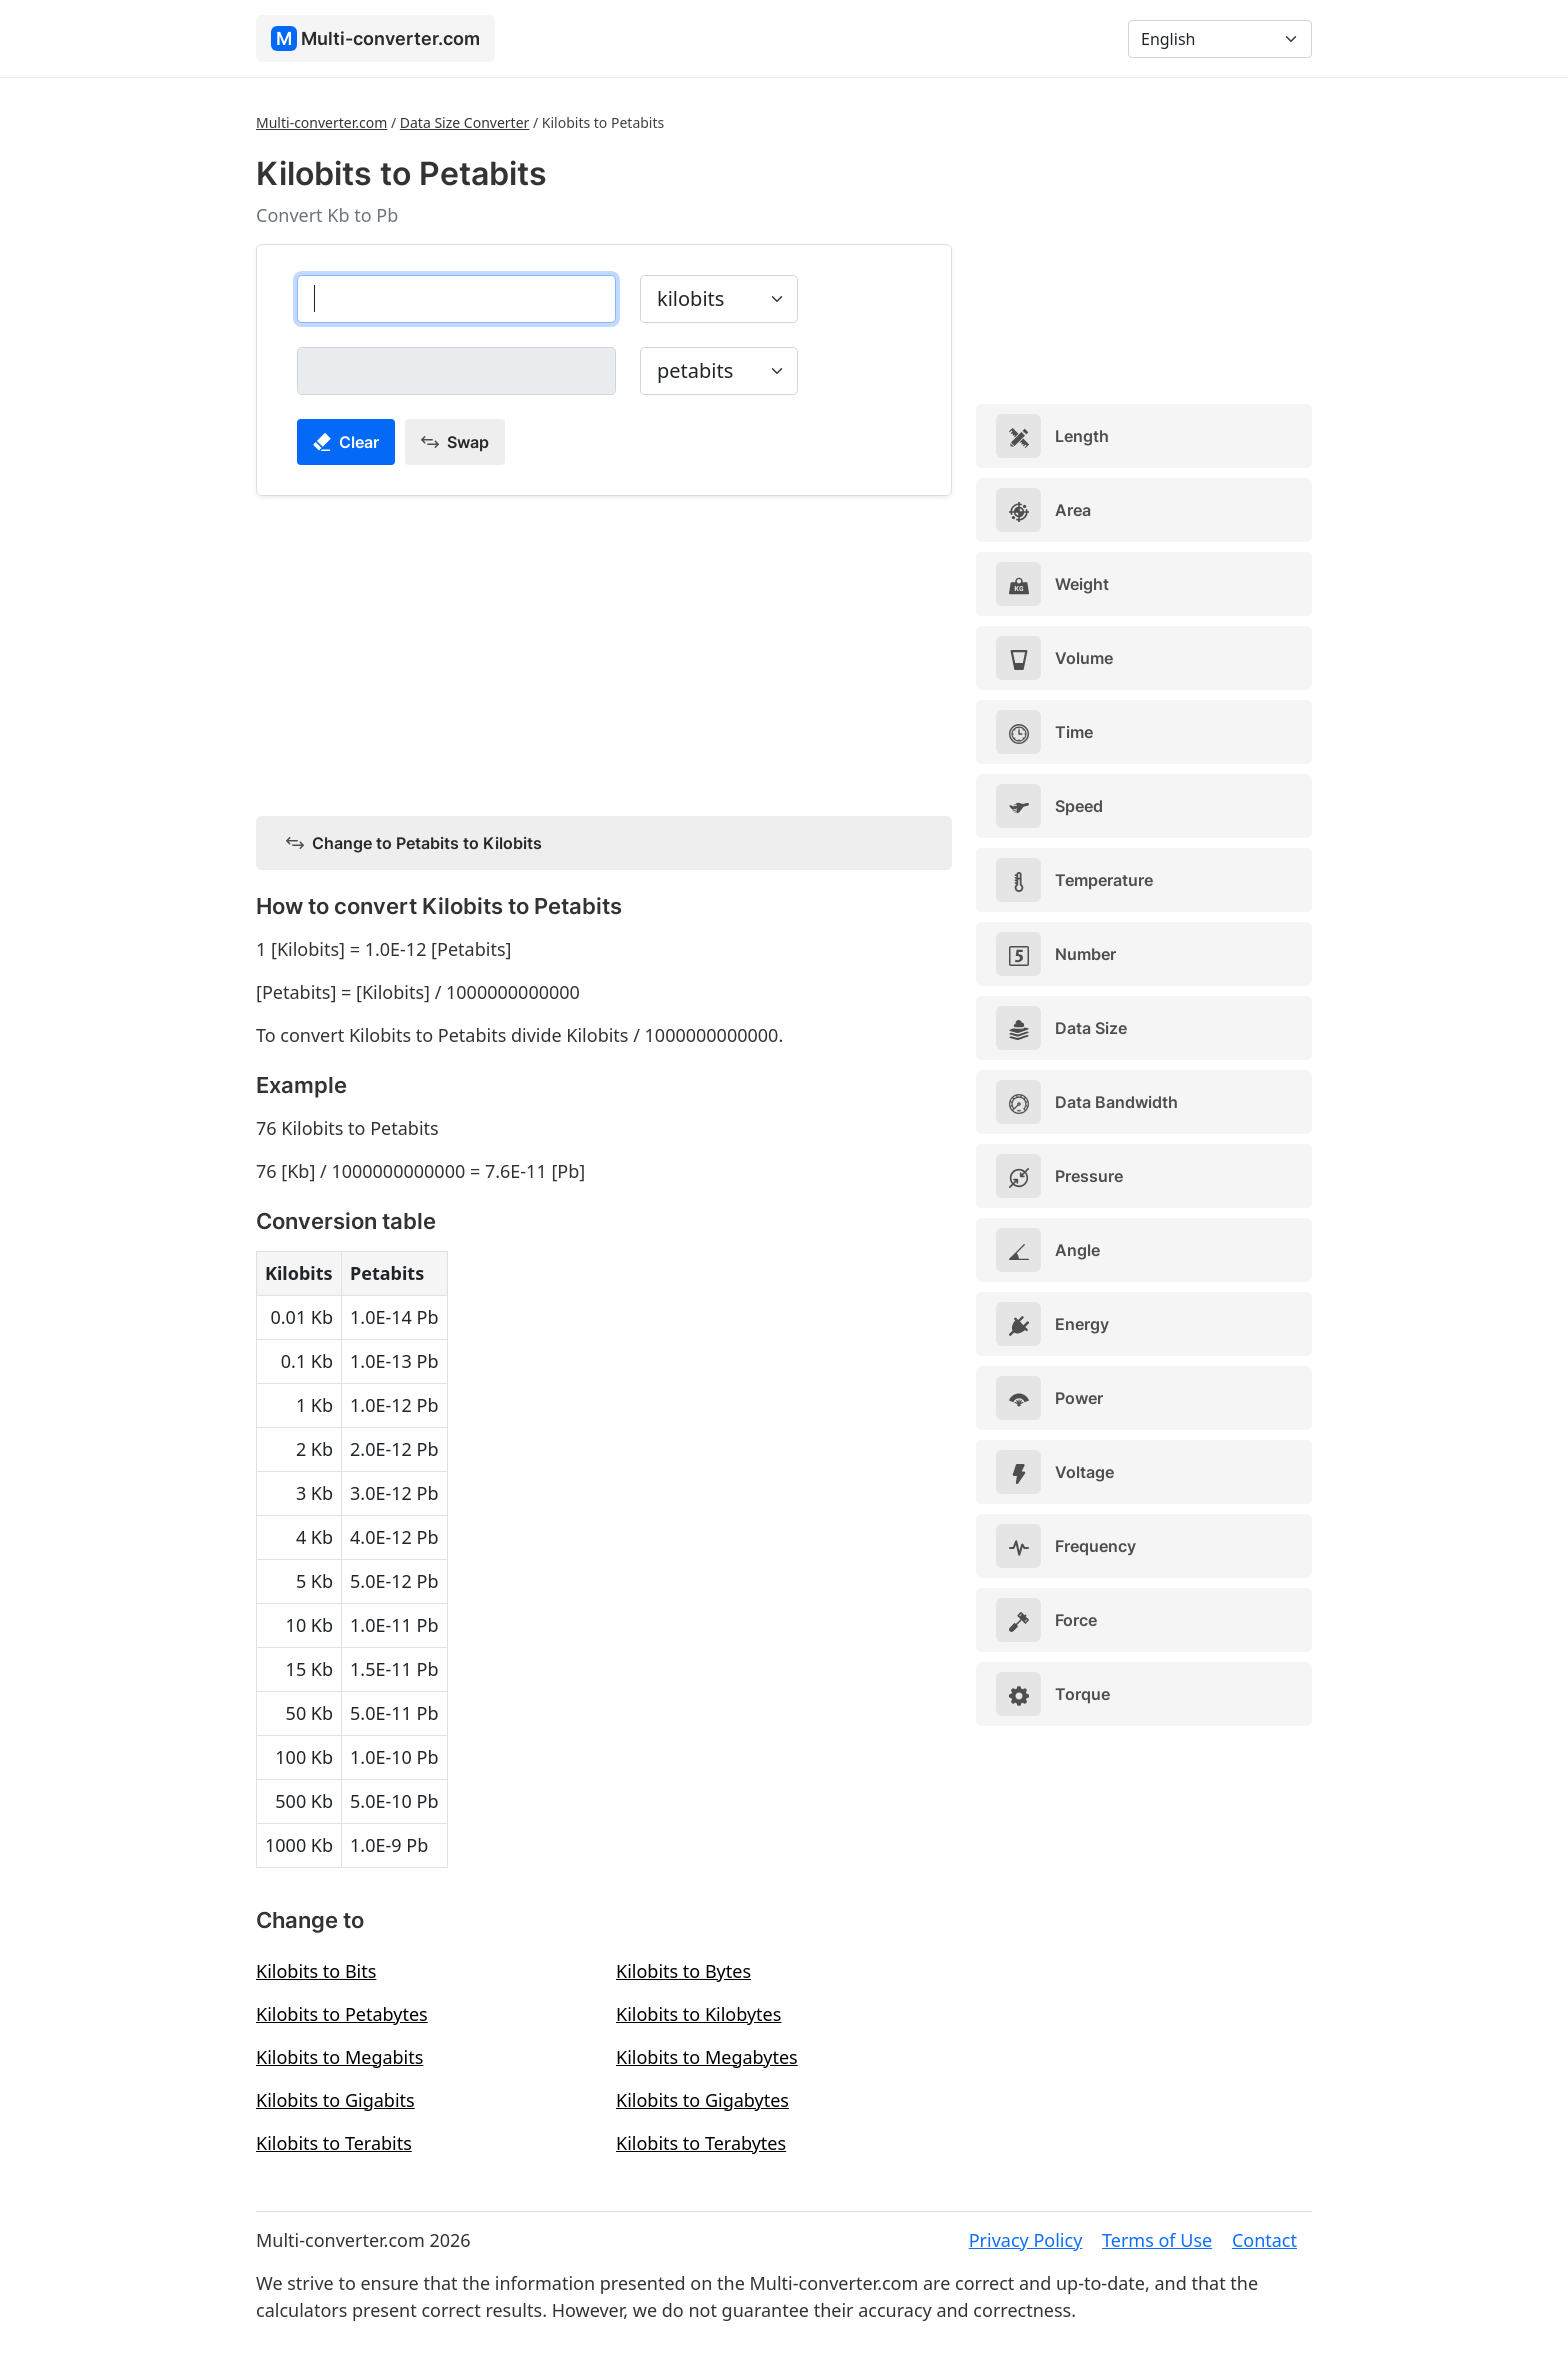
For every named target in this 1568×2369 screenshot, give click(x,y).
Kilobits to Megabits (339, 2057)
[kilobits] (456, 299)
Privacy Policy (1026, 2240)
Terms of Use (1157, 2240)
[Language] (1220, 39)
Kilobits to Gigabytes (702, 2100)
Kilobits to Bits (316, 1971)
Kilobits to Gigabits (335, 2100)
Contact (1264, 2240)
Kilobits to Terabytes (701, 2143)
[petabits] (456, 371)
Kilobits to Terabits (334, 2143)
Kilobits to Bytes (683, 1971)
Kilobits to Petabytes (342, 2014)
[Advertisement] (604, 652)
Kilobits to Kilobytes (698, 2014)
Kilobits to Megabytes (707, 2057)
